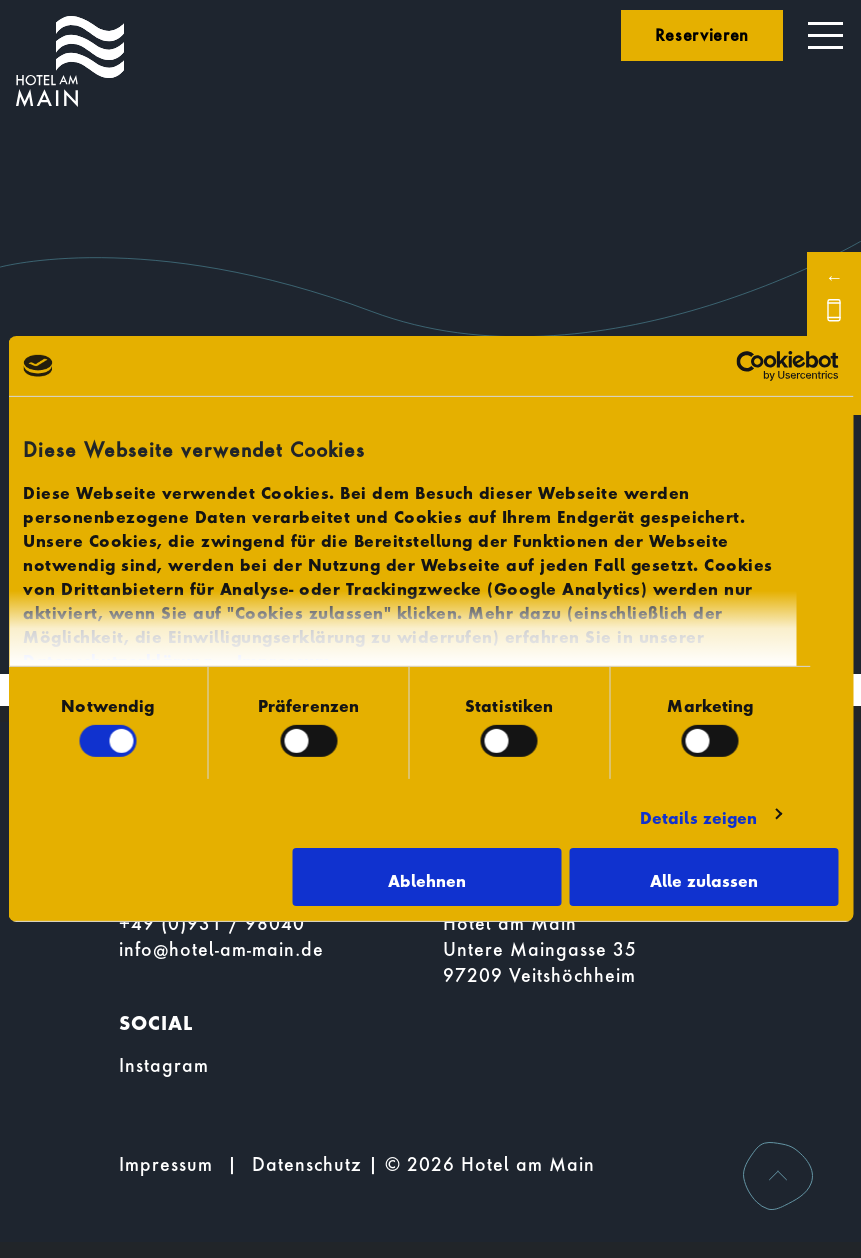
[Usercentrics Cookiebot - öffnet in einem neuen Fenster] (750, 366)
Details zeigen (698, 814)
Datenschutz (307, 1164)
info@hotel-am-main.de (221, 949)
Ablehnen (427, 877)
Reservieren (702, 34)
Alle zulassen (704, 877)
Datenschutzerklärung (117, 656)
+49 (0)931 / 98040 (212, 923)
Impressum (284, 656)
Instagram (164, 1065)
